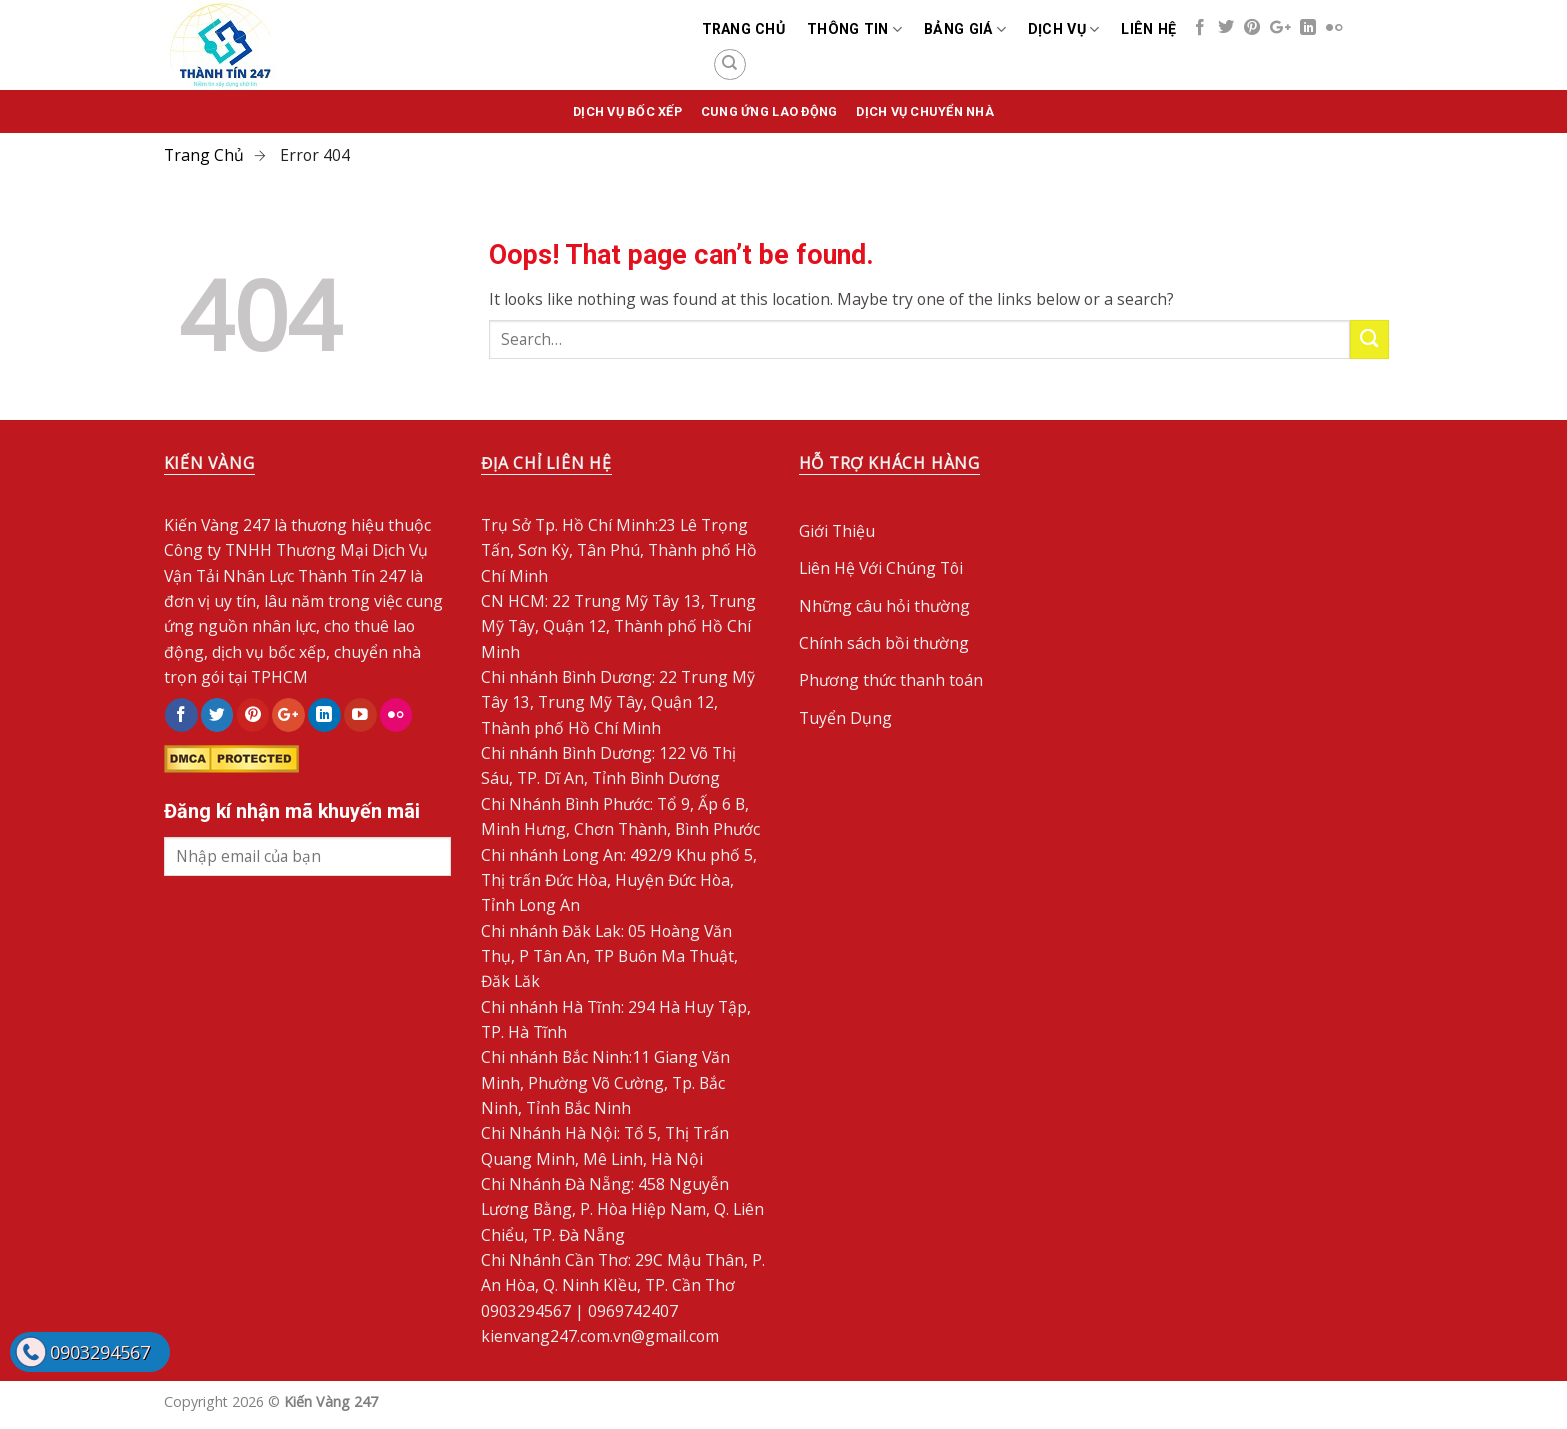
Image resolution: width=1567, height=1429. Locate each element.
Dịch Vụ (1063, 29)
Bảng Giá (965, 29)
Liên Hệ (1148, 29)
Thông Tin (854, 29)
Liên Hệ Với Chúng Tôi (881, 568)
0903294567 (100, 1352)
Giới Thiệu (837, 531)
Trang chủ (744, 29)
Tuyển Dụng (845, 718)
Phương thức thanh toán (891, 680)
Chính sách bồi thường (884, 643)
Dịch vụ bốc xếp (627, 111)
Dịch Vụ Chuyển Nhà (925, 111)
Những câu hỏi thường (884, 606)
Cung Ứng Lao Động (769, 111)
